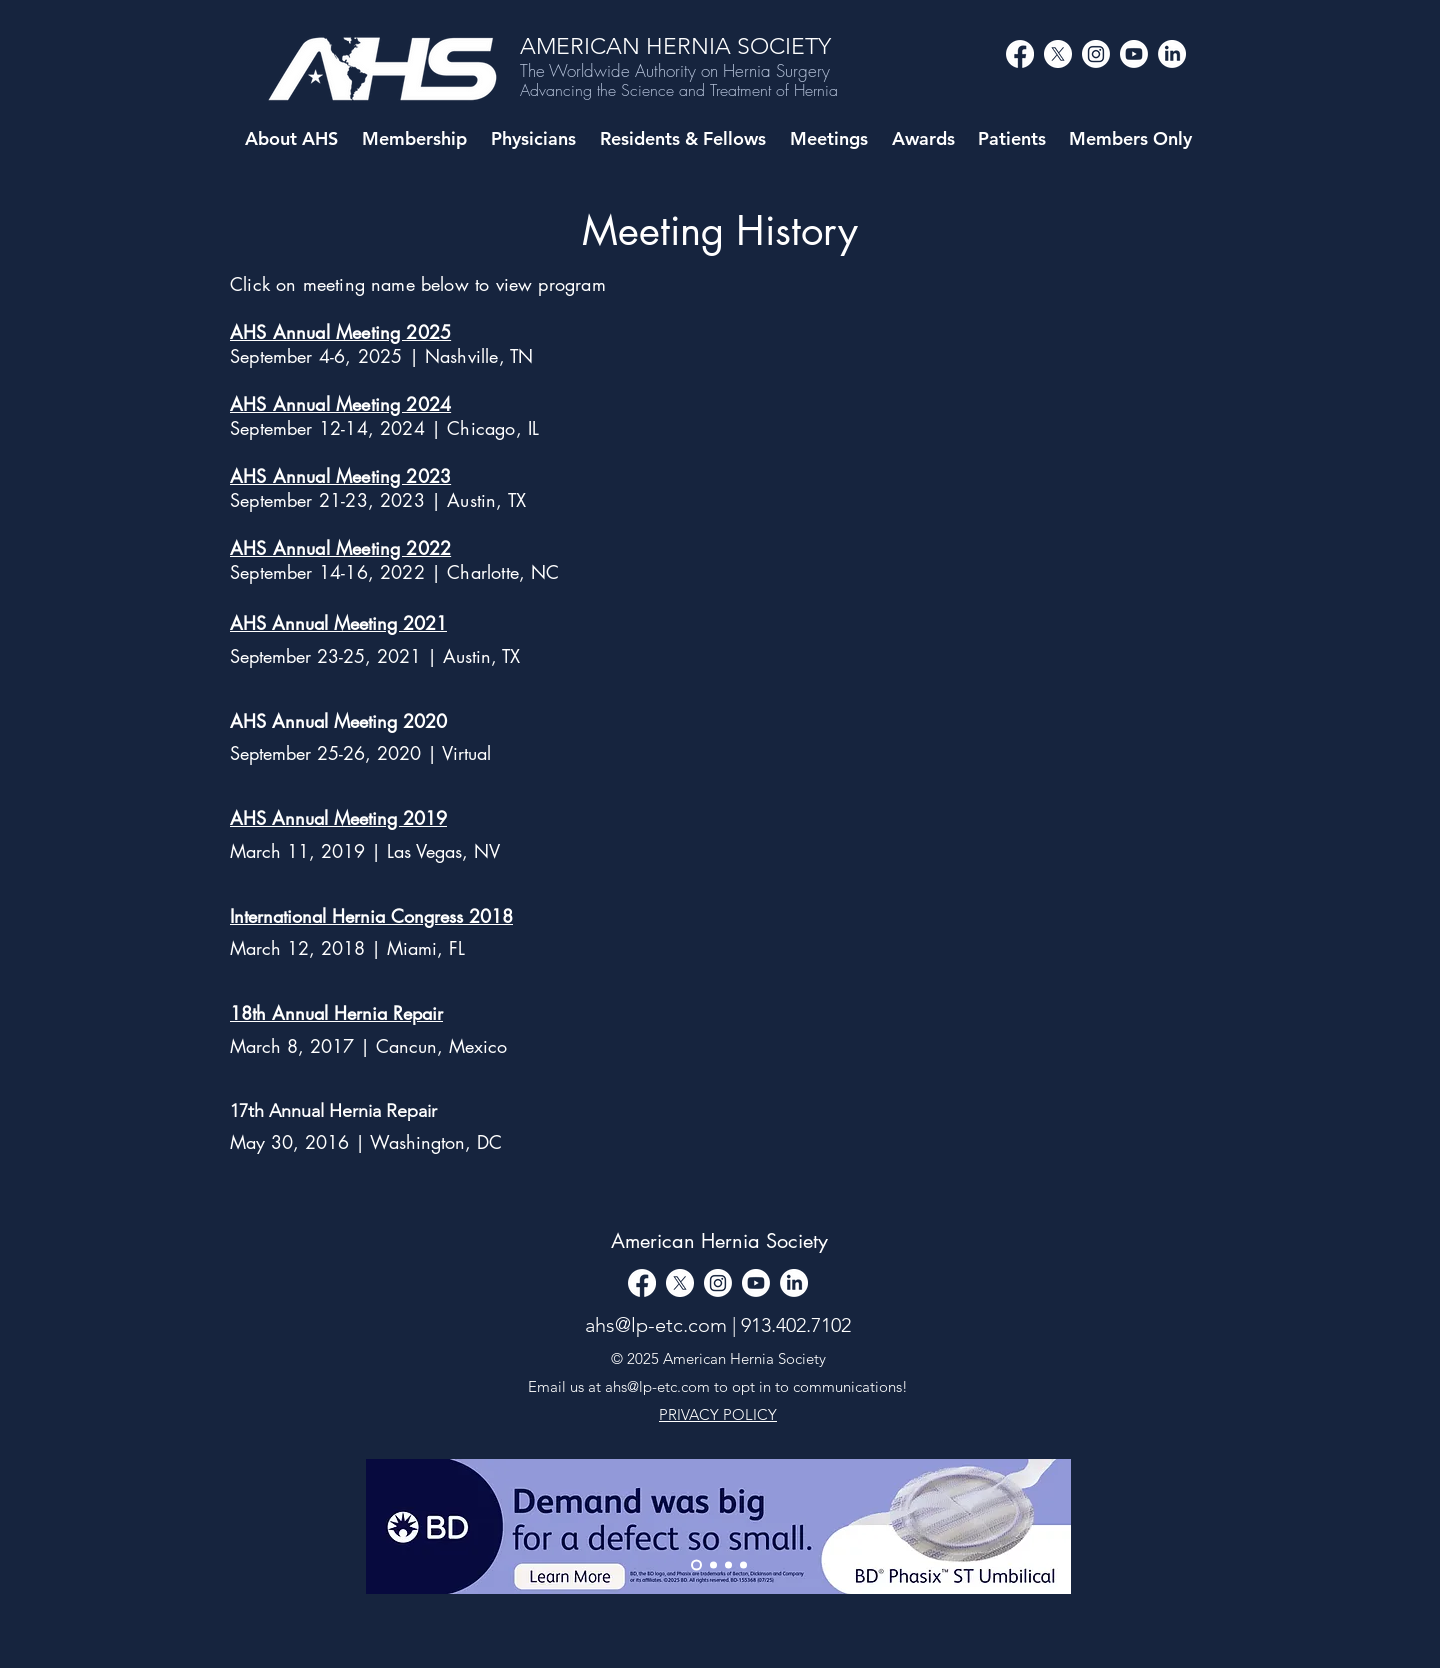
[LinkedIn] (1172, 54)
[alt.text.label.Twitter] (1058, 54)
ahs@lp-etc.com (656, 1325)
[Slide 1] (713, 1565)
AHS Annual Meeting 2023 (340, 476)
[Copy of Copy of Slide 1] (743, 1565)
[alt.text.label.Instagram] (1096, 54)
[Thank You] (696, 1565)
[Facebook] (1020, 54)
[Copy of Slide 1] (728, 1565)
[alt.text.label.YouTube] (1134, 54)
